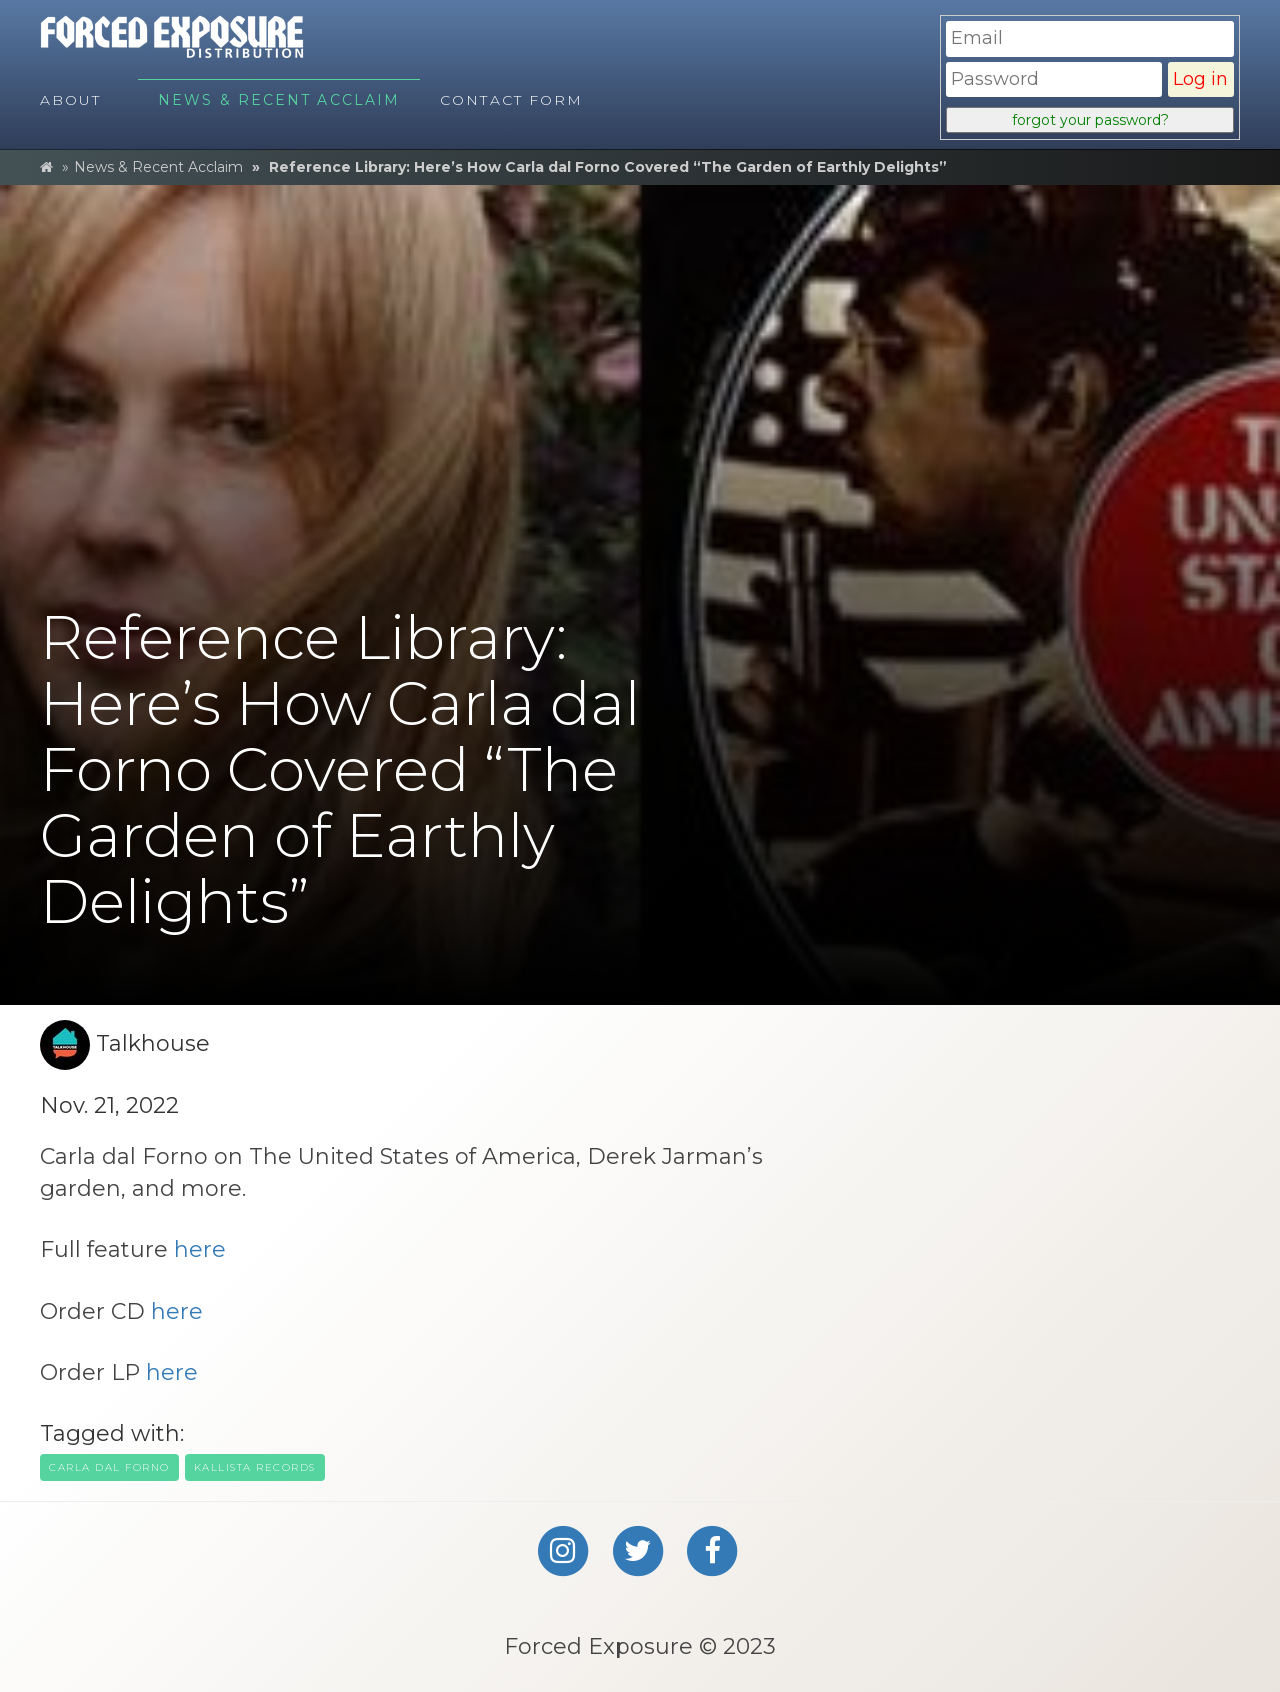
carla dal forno (109, 1467)
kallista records (255, 1467)
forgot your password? (1090, 120)
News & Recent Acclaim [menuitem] (279, 100)
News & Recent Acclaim (158, 167)
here (200, 1249)
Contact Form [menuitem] (511, 100)
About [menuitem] (71, 100)
